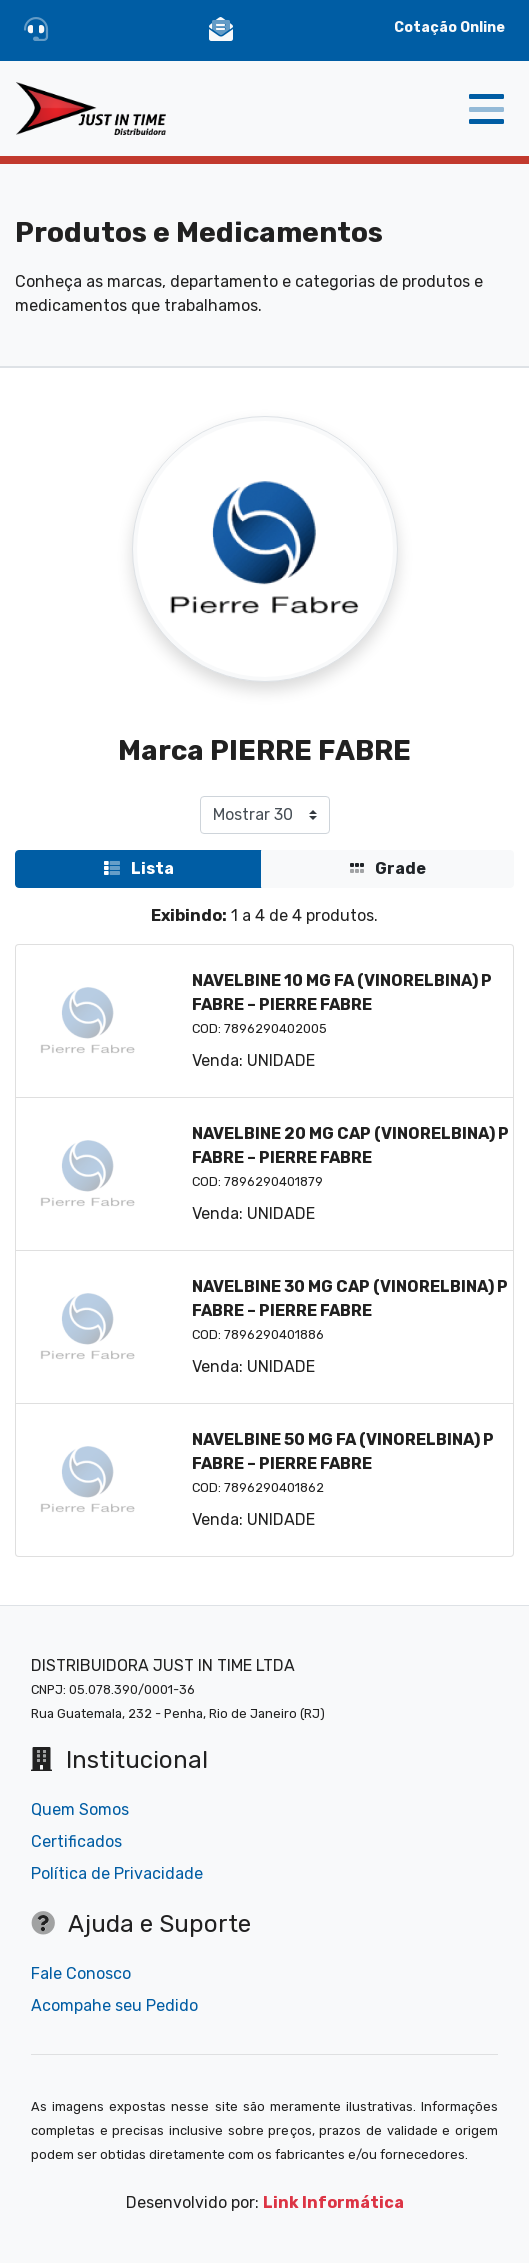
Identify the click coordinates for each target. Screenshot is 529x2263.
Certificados (76, 1841)
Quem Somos (80, 1809)
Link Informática (333, 2202)
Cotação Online (449, 27)
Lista (139, 868)
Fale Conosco (81, 1973)
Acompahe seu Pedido (114, 2005)
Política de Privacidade (117, 1873)
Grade (388, 868)
